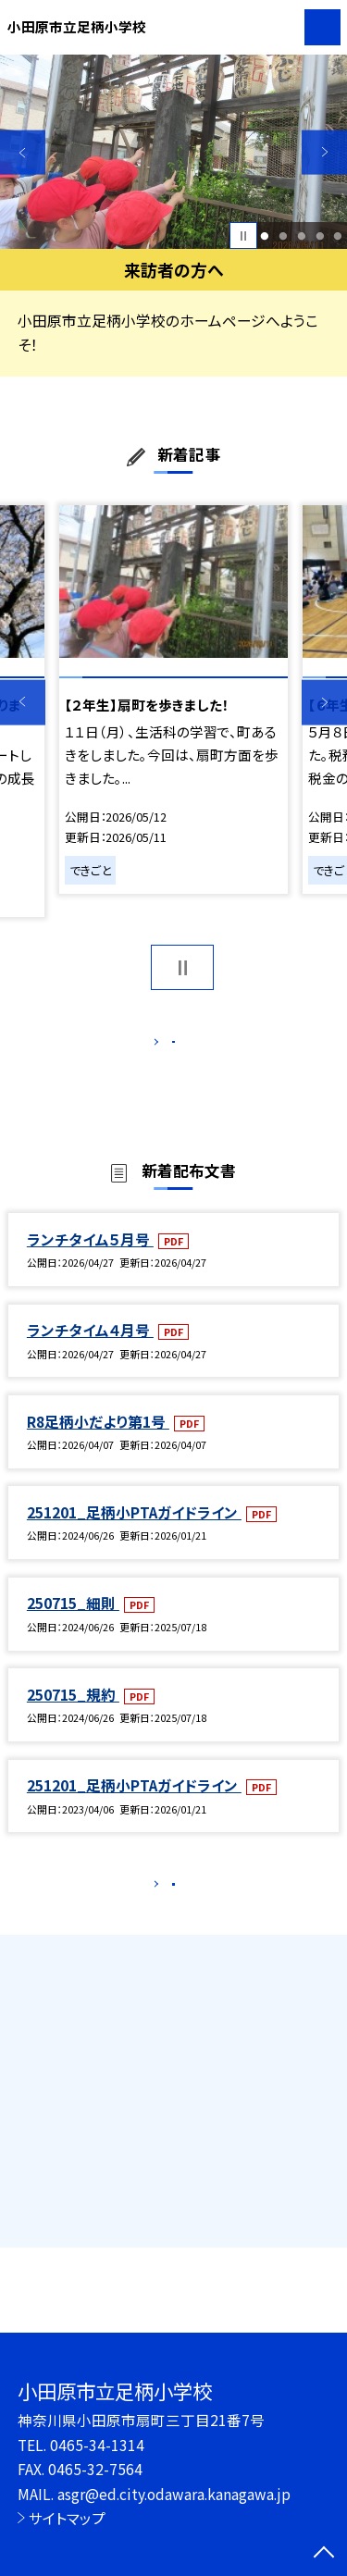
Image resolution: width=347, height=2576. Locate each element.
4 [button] (320, 236)
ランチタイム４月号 (90, 1349)
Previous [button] (22, 152)
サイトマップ (67, 2518)
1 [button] (265, 236)
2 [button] (283, 236)
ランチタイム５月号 (90, 1258)
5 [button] (338, 236)
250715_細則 (73, 1623)
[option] (173, 152)
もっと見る (164, 1046)
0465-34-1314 (97, 2444)
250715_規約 (73, 1713)
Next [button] (324, 152)
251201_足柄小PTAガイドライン (134, 1531)
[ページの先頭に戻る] (324, 2554)
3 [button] (301, 236)
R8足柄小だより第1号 (98, 1440)
